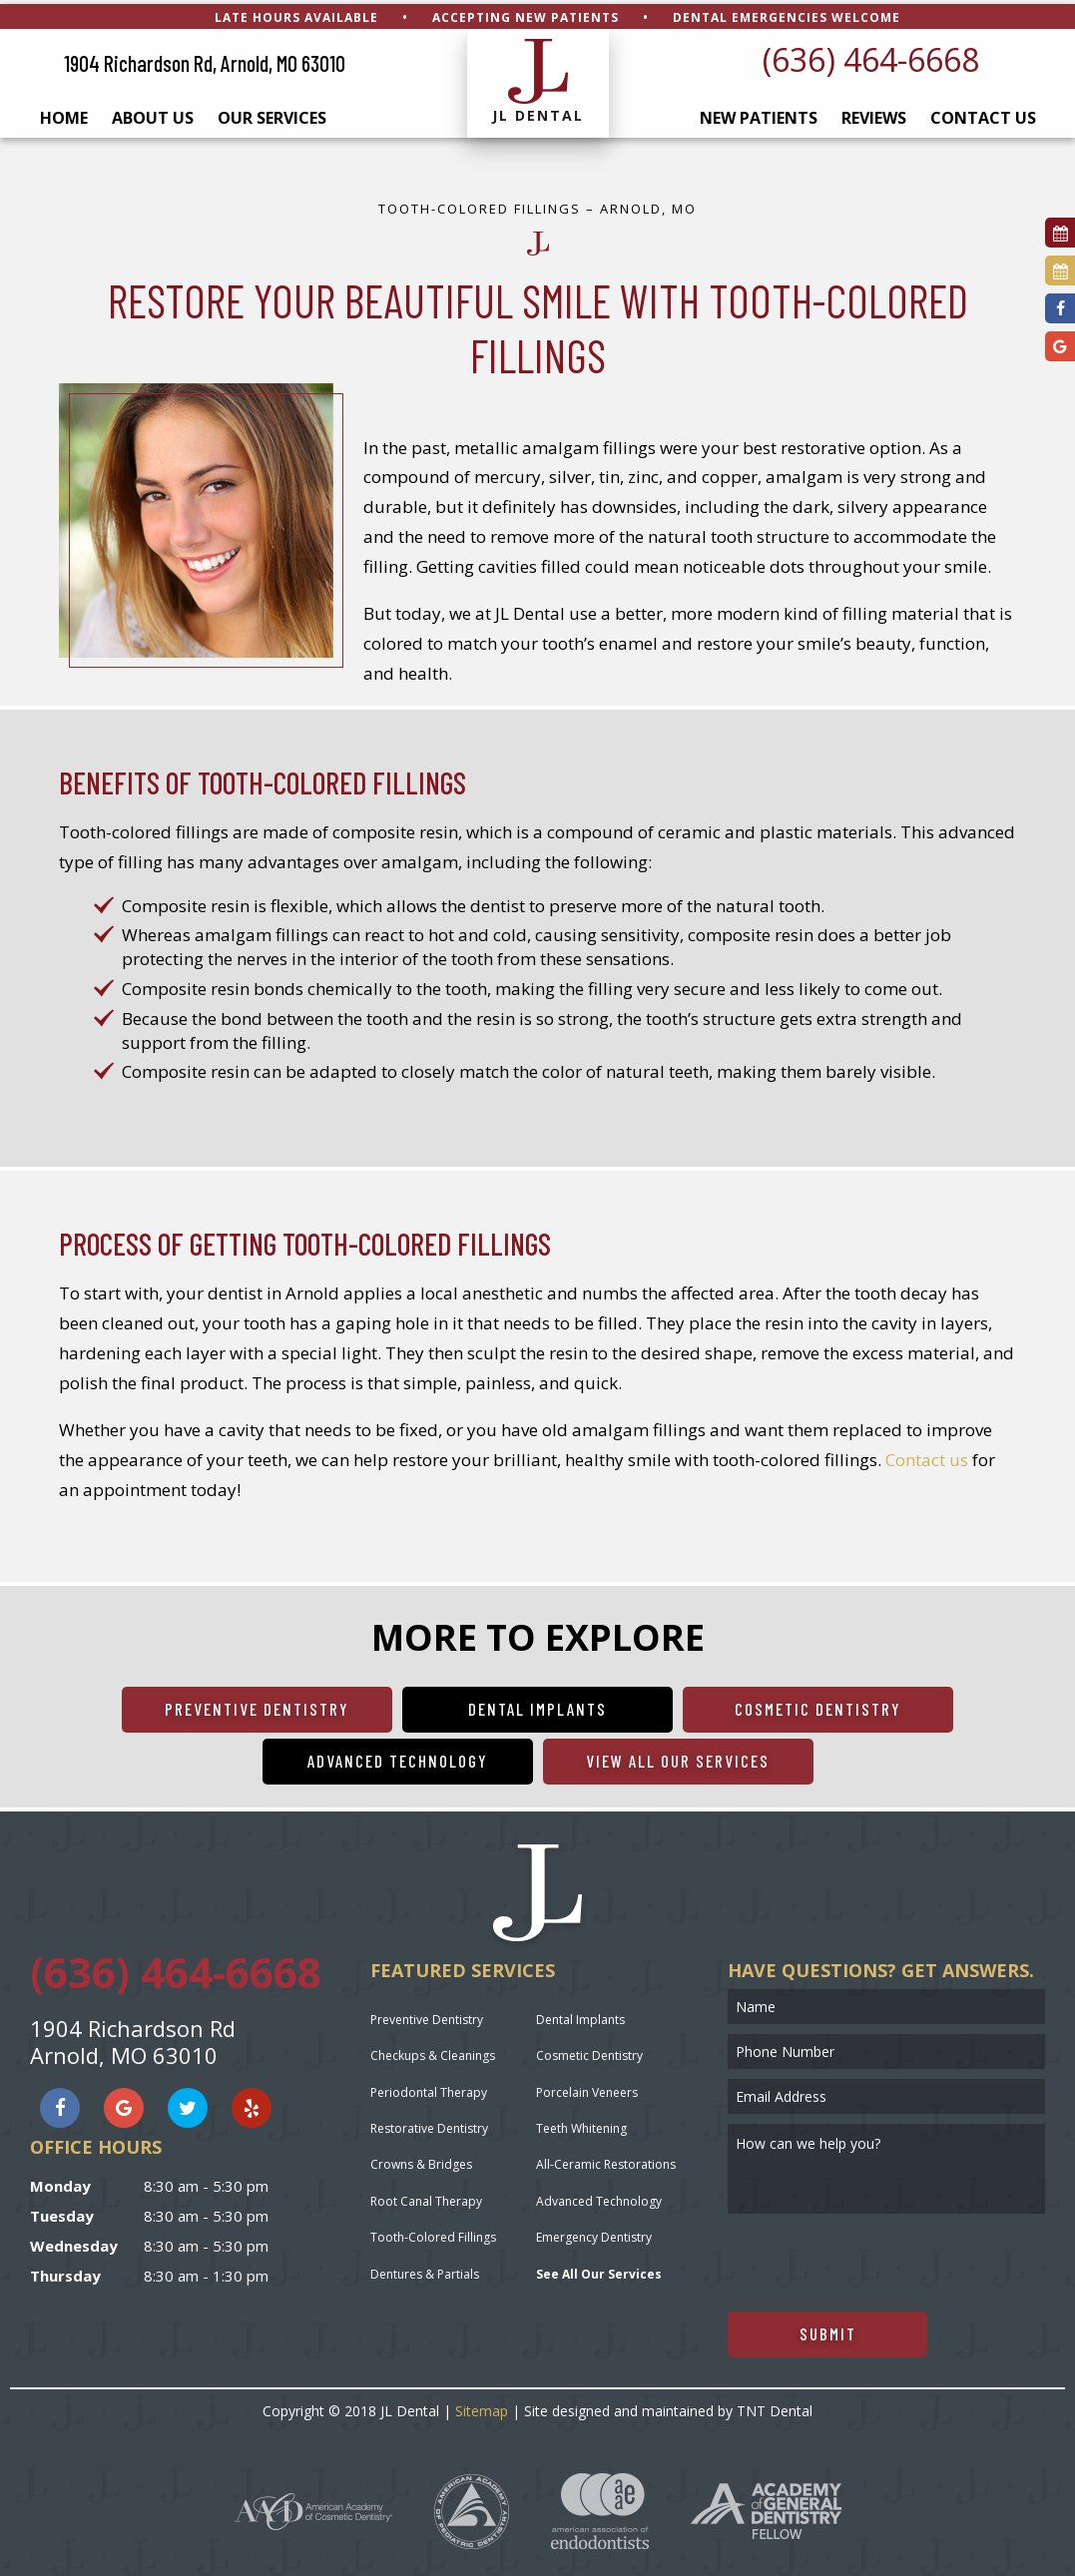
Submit (828, 2329)
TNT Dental (774, 2406)
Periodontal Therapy (428, 2088)
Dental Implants (537, 1705)
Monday (60, 2182)
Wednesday (74, 2242)
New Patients (758, 115)
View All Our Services (678, 1757)
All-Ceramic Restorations (606, 2161)
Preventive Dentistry (257, 1705)
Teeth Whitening (581, 2124)
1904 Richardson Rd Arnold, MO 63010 (133, 2038)
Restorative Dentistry (429, 2124)
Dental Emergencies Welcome (786, 13)
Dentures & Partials (424, 2270)
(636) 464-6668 (871, 55)
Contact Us (983, 115)
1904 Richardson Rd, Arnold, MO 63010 (204, 60)
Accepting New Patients (525, 13)
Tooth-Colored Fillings (433, 2234)
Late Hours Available (296, 13)
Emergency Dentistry (594, 2234)
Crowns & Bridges (421, 2161)
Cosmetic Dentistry (818, 1705)
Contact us (926, 1455)
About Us (153, 115)
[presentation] (879, 2259)
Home (64, 115)
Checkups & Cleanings (432, 2052)
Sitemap (481, 2406)
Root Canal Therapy (426, 2197)
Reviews (873, 115)
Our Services (272, 115)
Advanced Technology (397, 1757)
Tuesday (62, 2212)
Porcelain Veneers (587, 2088)
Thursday (65, 2272)
